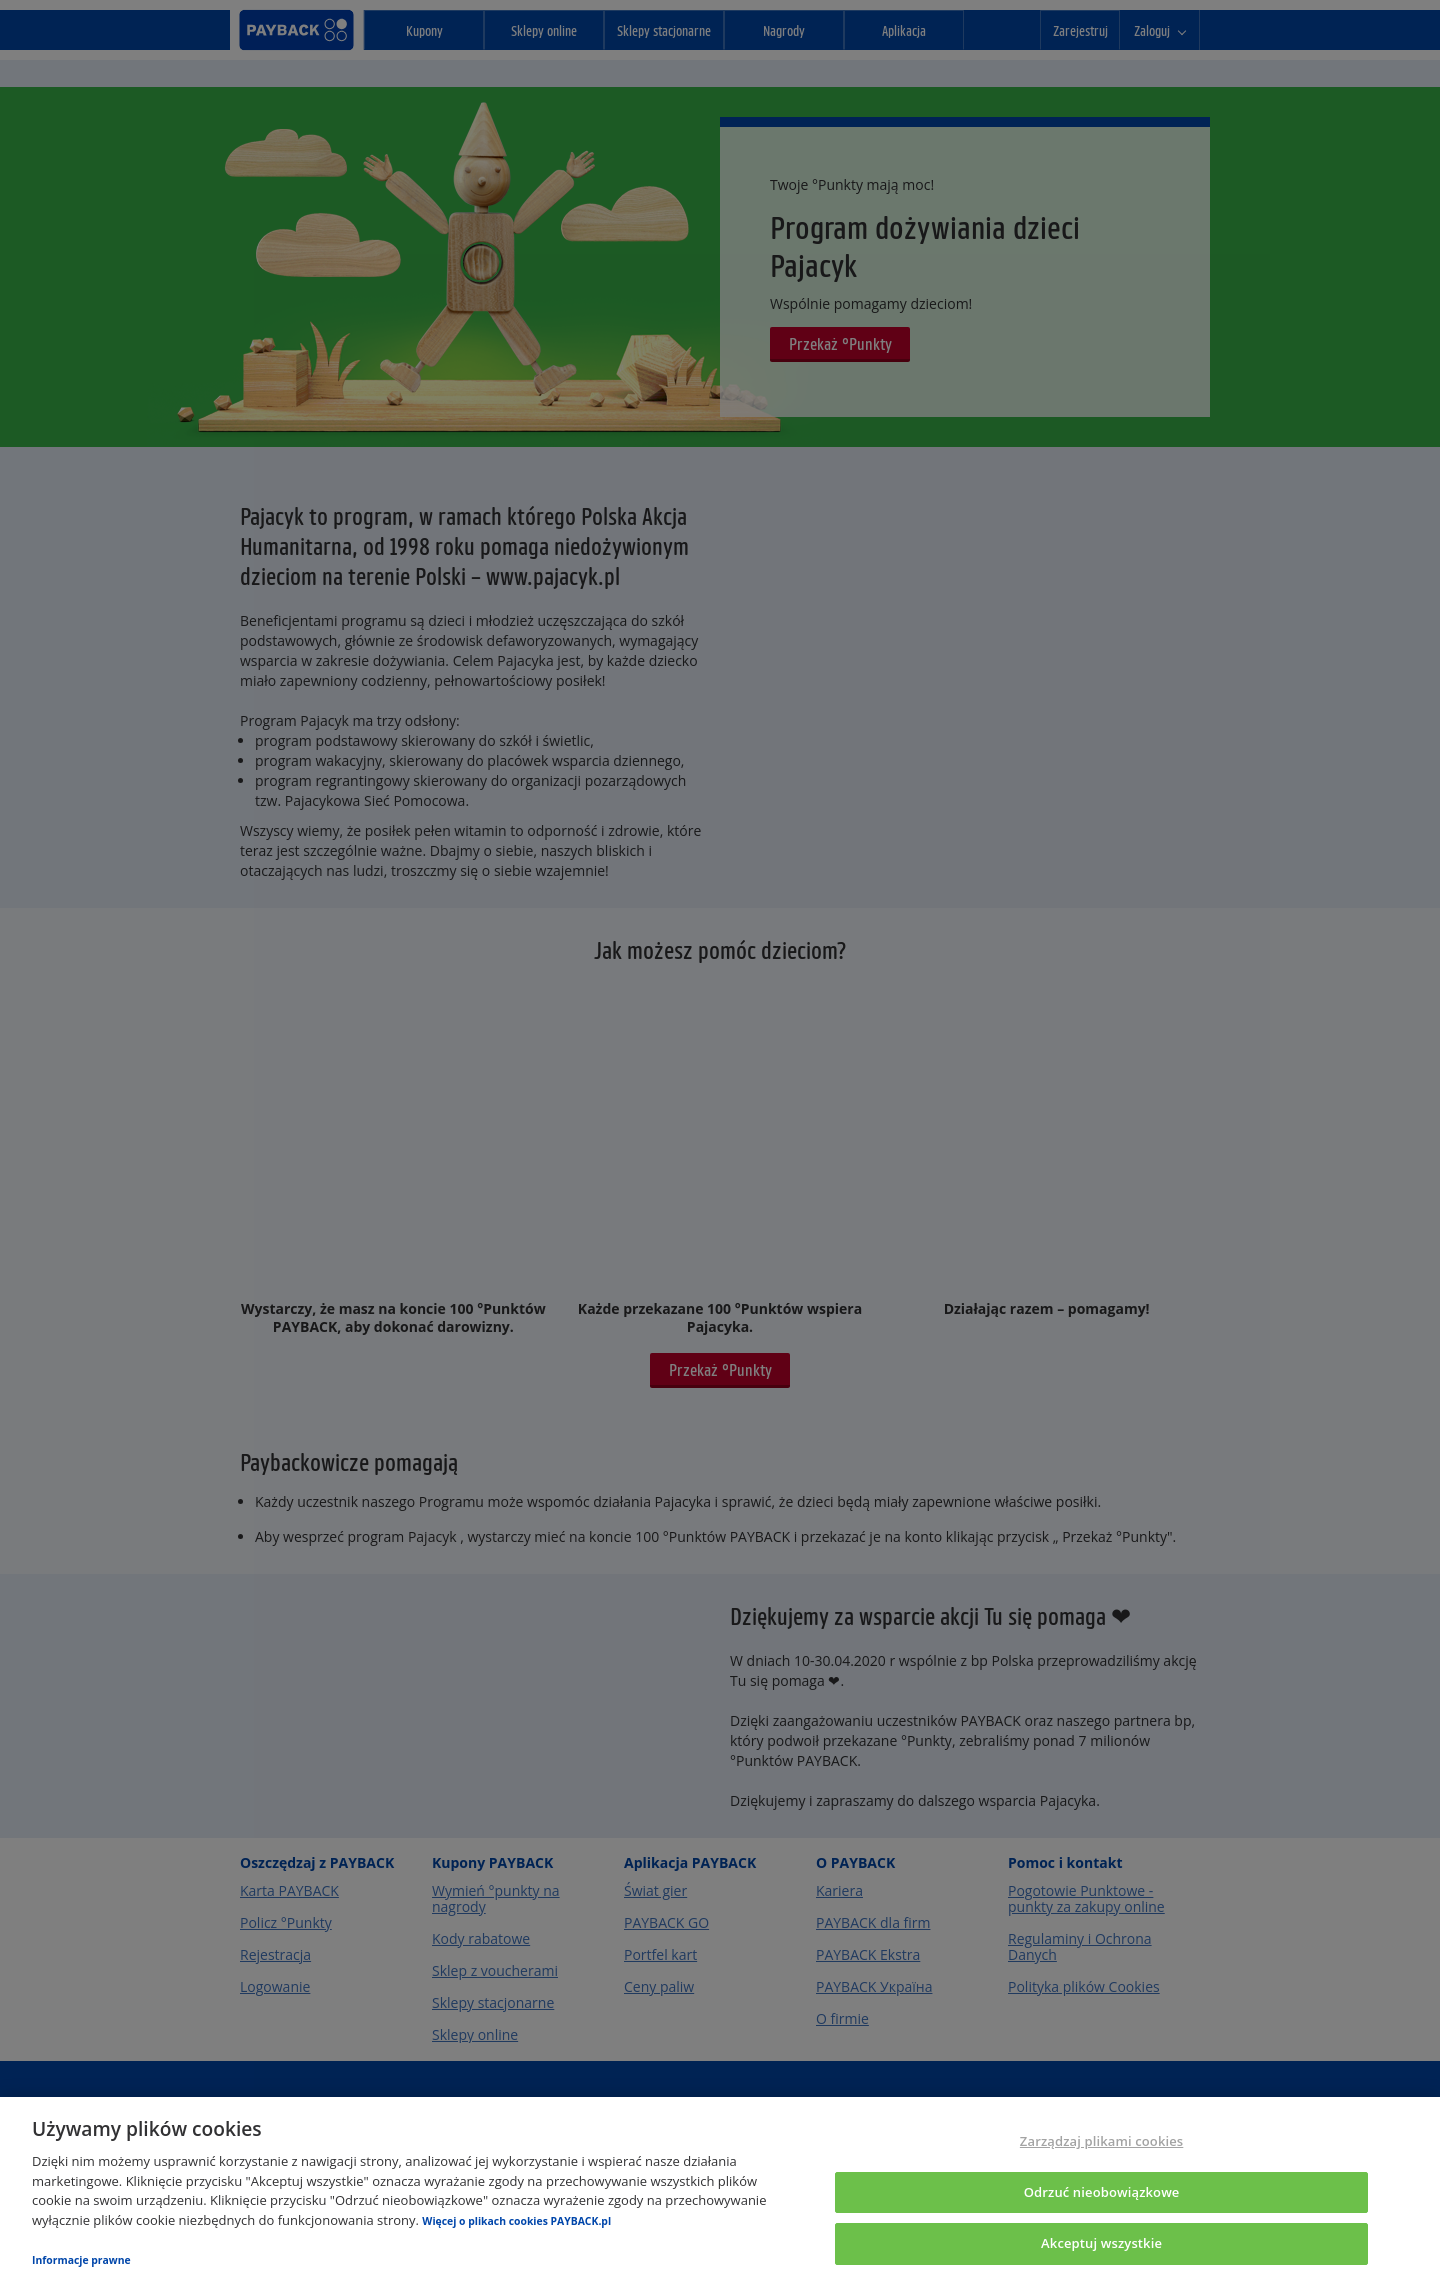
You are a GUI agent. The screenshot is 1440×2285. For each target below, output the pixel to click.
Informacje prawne (81, 2260)
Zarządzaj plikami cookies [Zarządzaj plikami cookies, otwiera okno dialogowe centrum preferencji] (1101, 2141)
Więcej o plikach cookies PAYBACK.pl (516, 2221)
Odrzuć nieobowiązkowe (1102, 2192)
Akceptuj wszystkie (1101, 2243)
